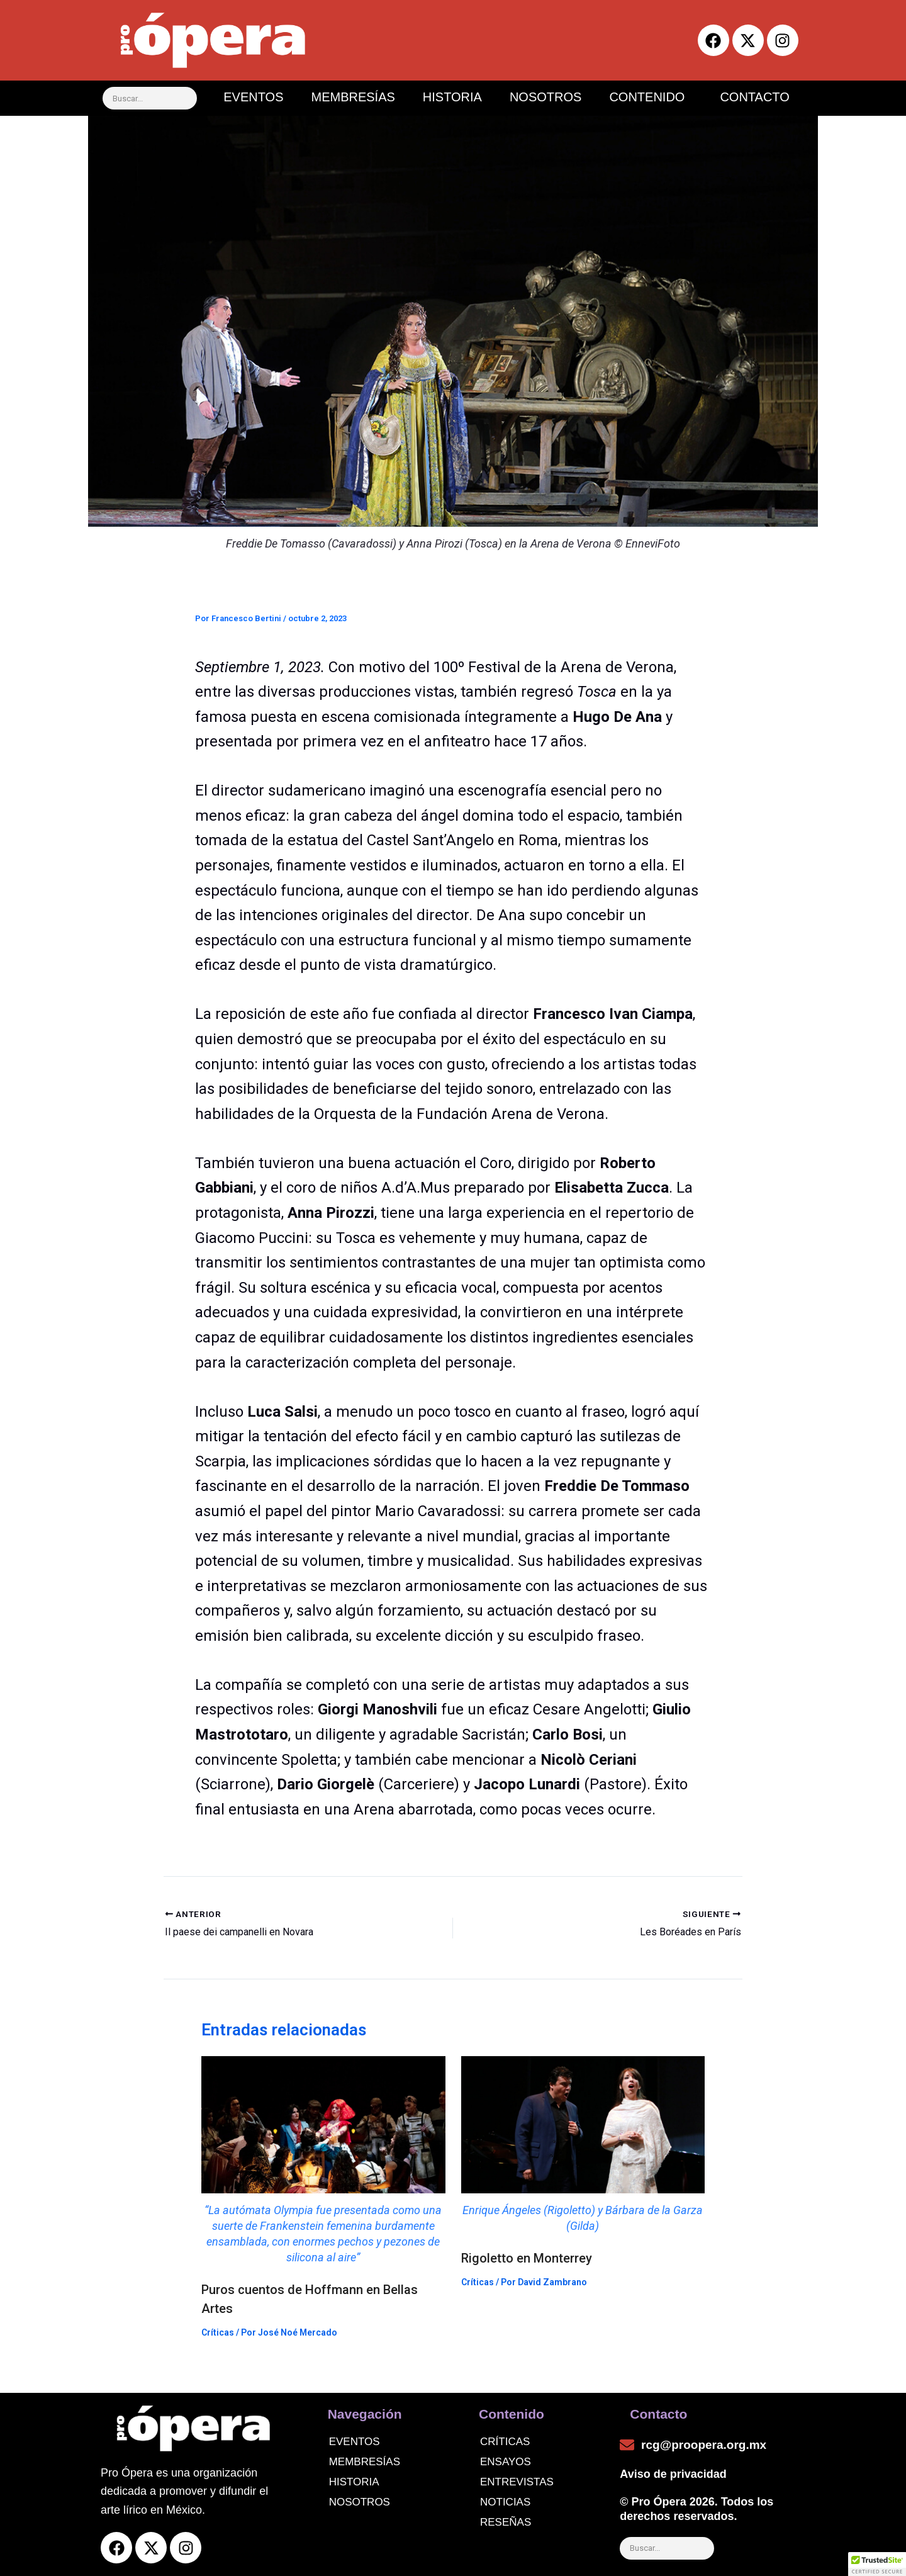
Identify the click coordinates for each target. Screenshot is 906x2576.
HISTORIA (452, 97)
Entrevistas (517, 2482)
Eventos (354, 2442)
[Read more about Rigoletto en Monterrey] (583, 2145)
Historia (354, 2482)
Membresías (364, 2462)
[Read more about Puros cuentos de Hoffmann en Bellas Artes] (323, 2161)
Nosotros (359, 2502)
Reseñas (505, 2522)
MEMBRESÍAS (352, 97)
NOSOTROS (545, 97)
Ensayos (505, 2462)
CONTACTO (754, 97)
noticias (505, 2502)
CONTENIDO (647, 97)
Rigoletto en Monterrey (526, 2258)
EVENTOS (253, 97)
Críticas (217, 2332)
